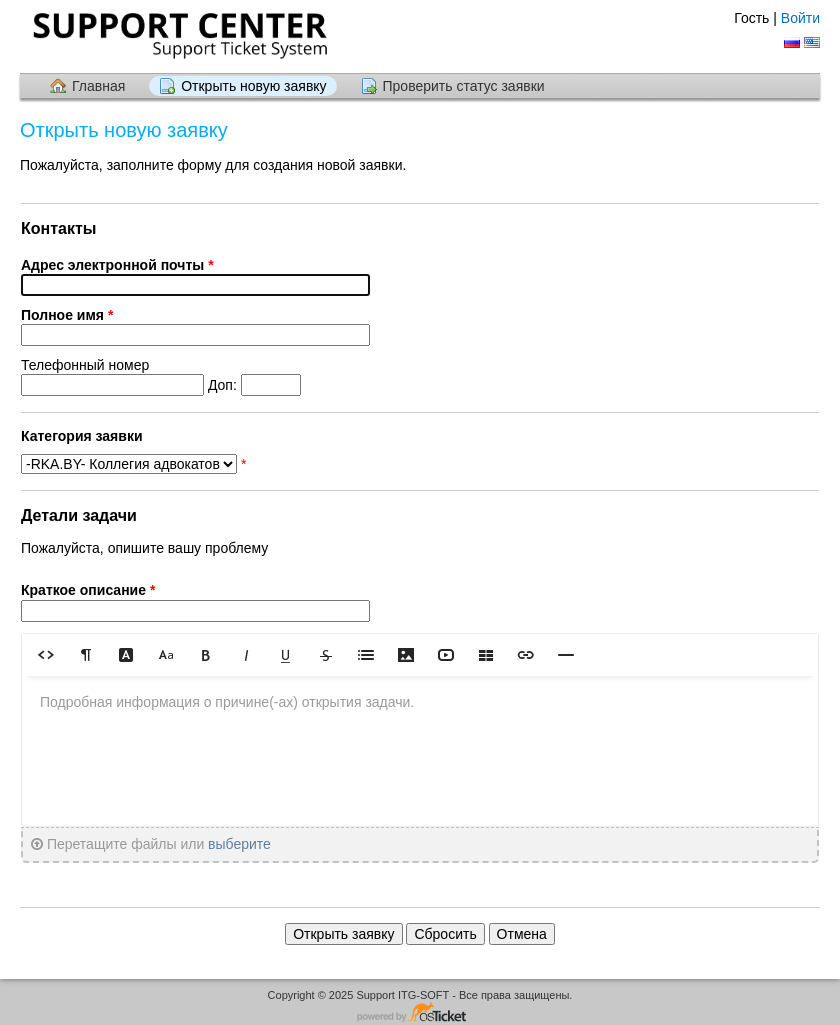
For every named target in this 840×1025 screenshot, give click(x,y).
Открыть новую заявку (253, 86)
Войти (800, 18)
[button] (46, 654)
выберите (239, 844)
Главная (98, 86)
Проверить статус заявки (464, 86)
